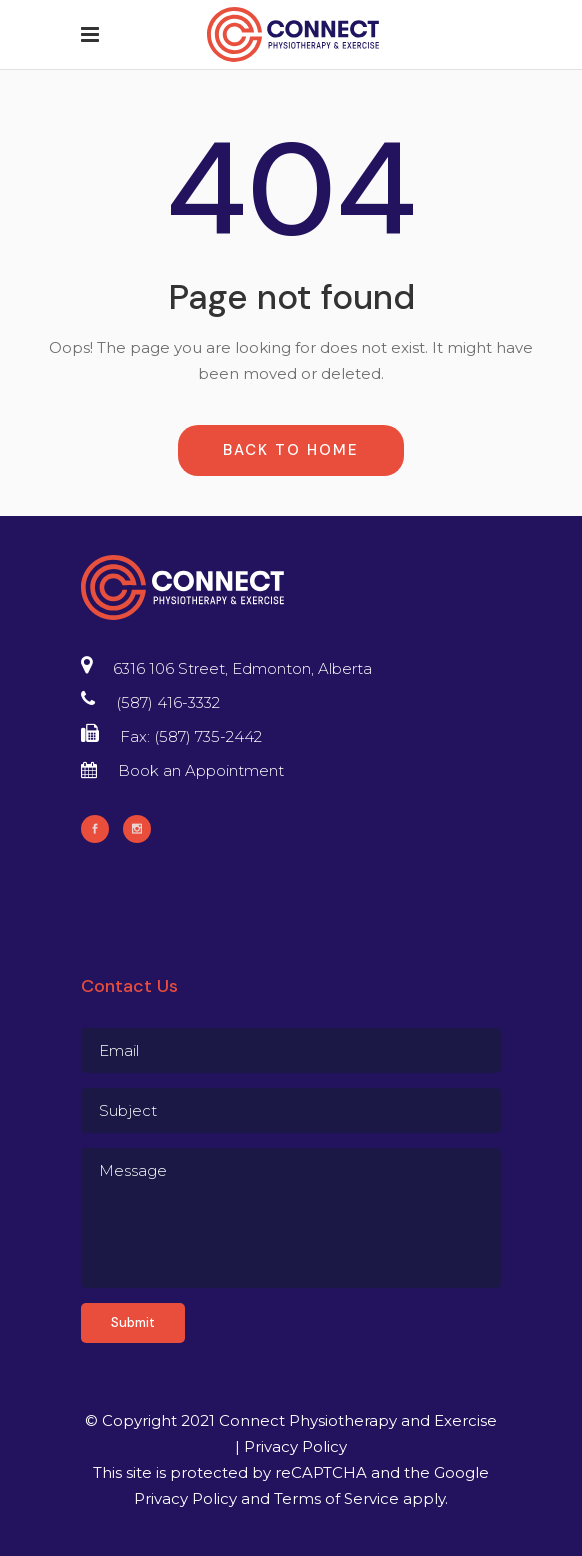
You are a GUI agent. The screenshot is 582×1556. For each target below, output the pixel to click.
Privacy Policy (295, 1446)
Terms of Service (336, 1498)
